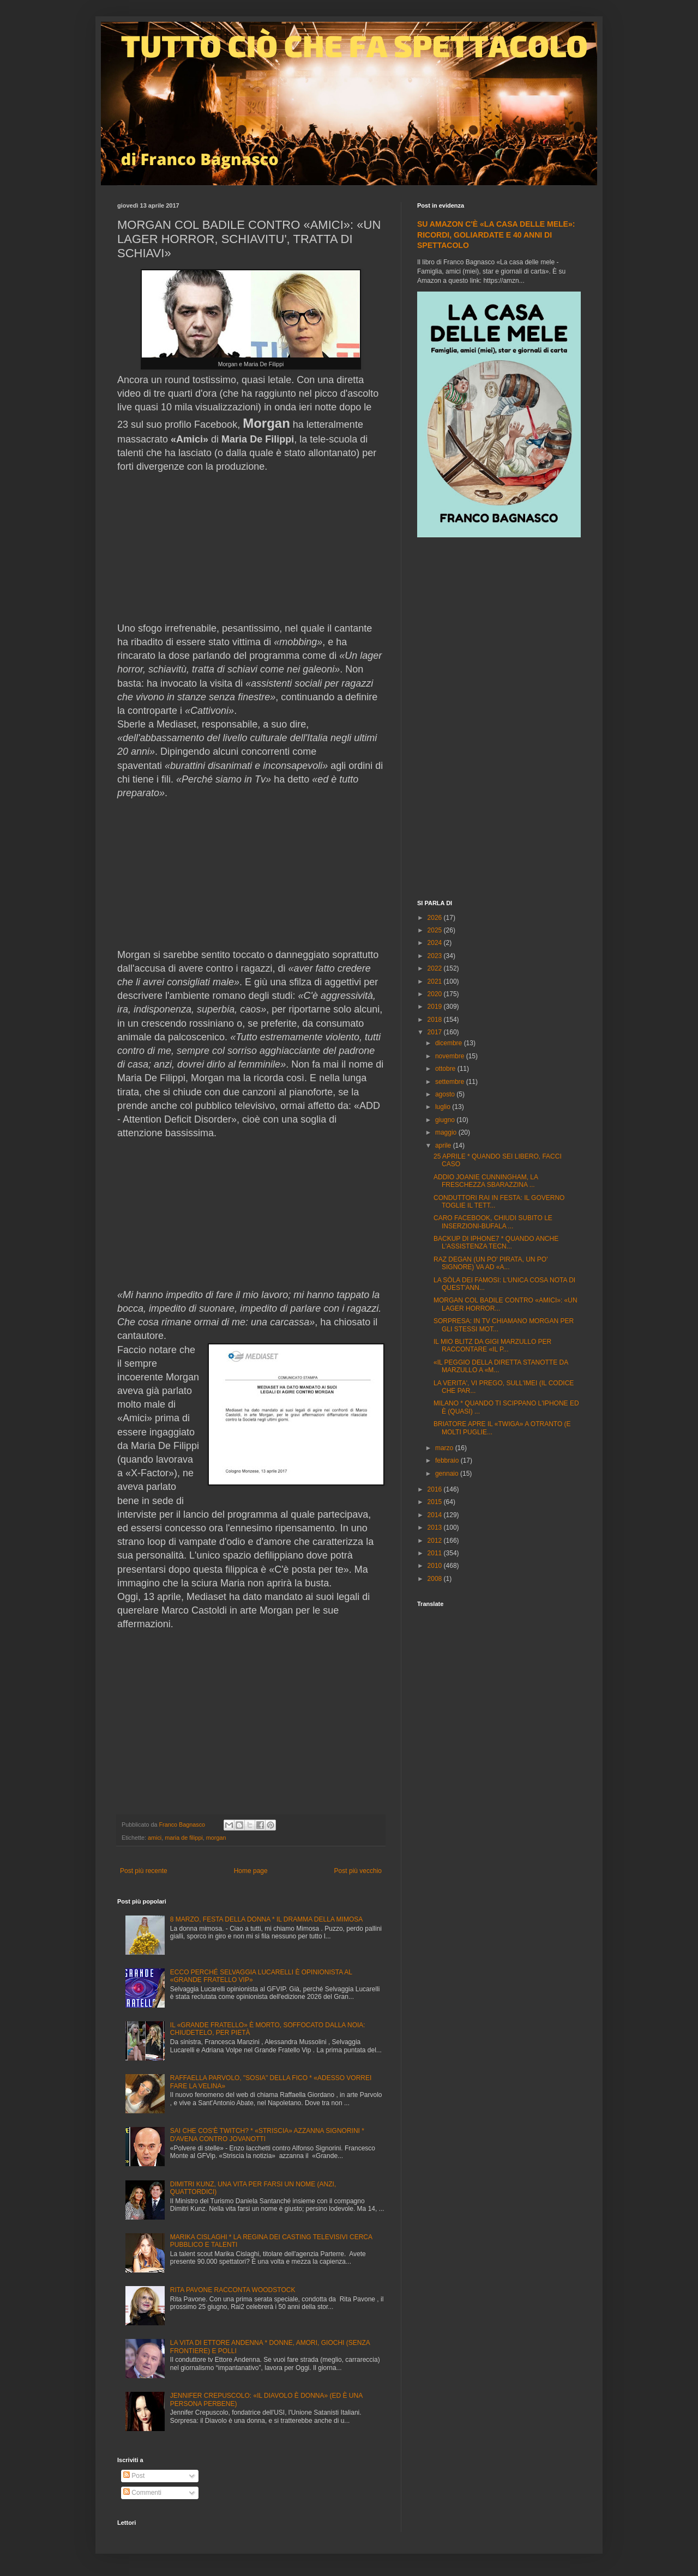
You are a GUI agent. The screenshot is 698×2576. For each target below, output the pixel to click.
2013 (436, 1527)
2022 (436, 968)
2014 (436, 1515)
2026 (436, 918)
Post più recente (143, 1871)
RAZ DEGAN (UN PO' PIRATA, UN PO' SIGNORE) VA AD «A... (491, 1263)
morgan (216, 1837)
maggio (447, 1132)
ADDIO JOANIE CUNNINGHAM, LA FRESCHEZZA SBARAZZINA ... (486, 1181)
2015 (436, 1502)
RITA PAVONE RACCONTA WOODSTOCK (233, 2290)
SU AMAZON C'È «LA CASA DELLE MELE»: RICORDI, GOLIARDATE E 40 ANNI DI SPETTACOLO (496, 235)
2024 (436, 943)
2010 (436, 1565)
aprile (444, 1145)
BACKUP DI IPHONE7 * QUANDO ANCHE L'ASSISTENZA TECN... (496, 1242)
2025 (436, 930)
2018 (436, 1019)
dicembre (449, 1043)
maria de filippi (184, 1837)
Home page (251, 1871)
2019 (436, 1006)
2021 (436, 981)
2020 (436, 994)
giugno (445, 1120)
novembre (450, 1056)
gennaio (447, 1473)
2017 (436, 1032)
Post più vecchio (358, 1871)
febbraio (448, 1460)
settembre (450, 1082)
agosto (445, 1094)
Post (134, 2476)
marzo (445, 1448)
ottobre (446, 1068)
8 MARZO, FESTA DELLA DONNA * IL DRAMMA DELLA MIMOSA (266, 1919)
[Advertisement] (499, 719)
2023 (436, 956)
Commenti (142, 2492)
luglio (443, 1107)
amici (154, 1837)
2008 (436, 1579)
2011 (436, 1553)
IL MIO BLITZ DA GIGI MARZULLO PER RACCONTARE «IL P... (492, 1345)
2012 (436, 1540)
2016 (436, 1489)
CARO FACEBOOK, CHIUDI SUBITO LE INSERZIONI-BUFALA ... (493, 1221)
